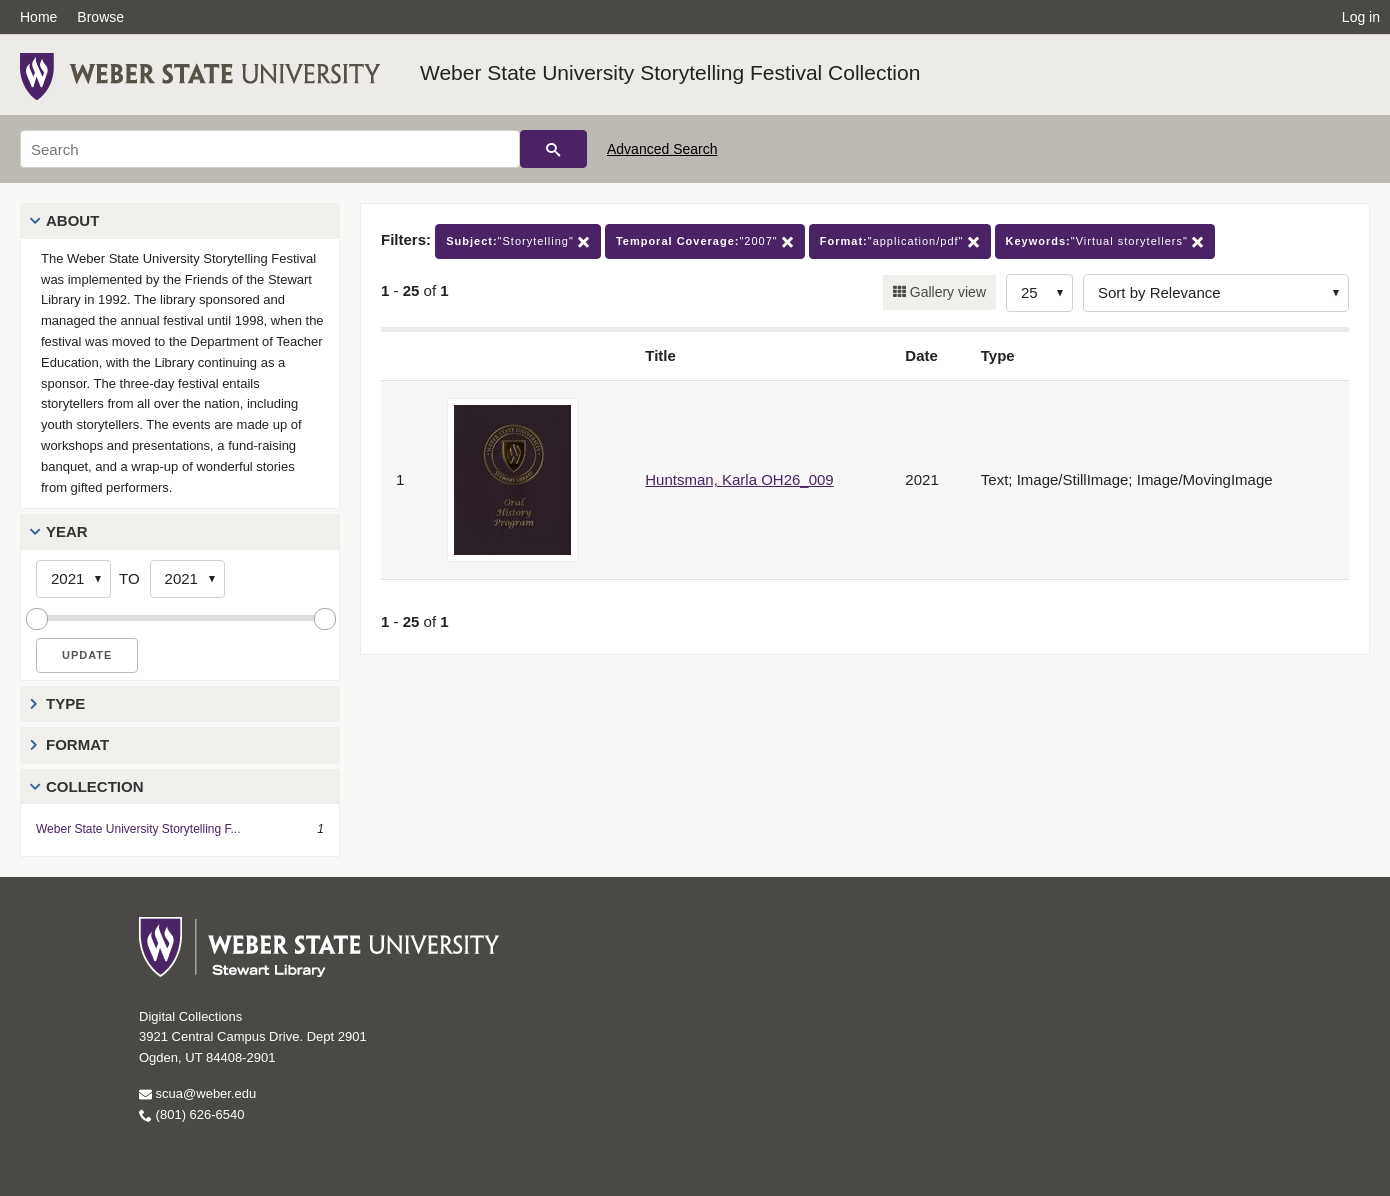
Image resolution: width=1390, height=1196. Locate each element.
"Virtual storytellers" (1105, 241)
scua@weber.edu (197, 1093)
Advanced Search (662, 149)
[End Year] (187, 579)
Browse (100, 17)
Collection (95, 786)
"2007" (705, 241)
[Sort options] (1216, 293)
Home (38, 17)
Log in (1361, 17)
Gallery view (946, 292)
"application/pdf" (900, 241)
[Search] (270, 149)
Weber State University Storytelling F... (138, 829)
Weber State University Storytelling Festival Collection (670, 72)
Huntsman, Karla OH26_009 (739, 479)
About (72, 220)
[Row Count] (1039, 293)
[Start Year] (73, 579)
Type (65, 703)
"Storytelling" (518, 241)
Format (77, 744)
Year (67, 531)
